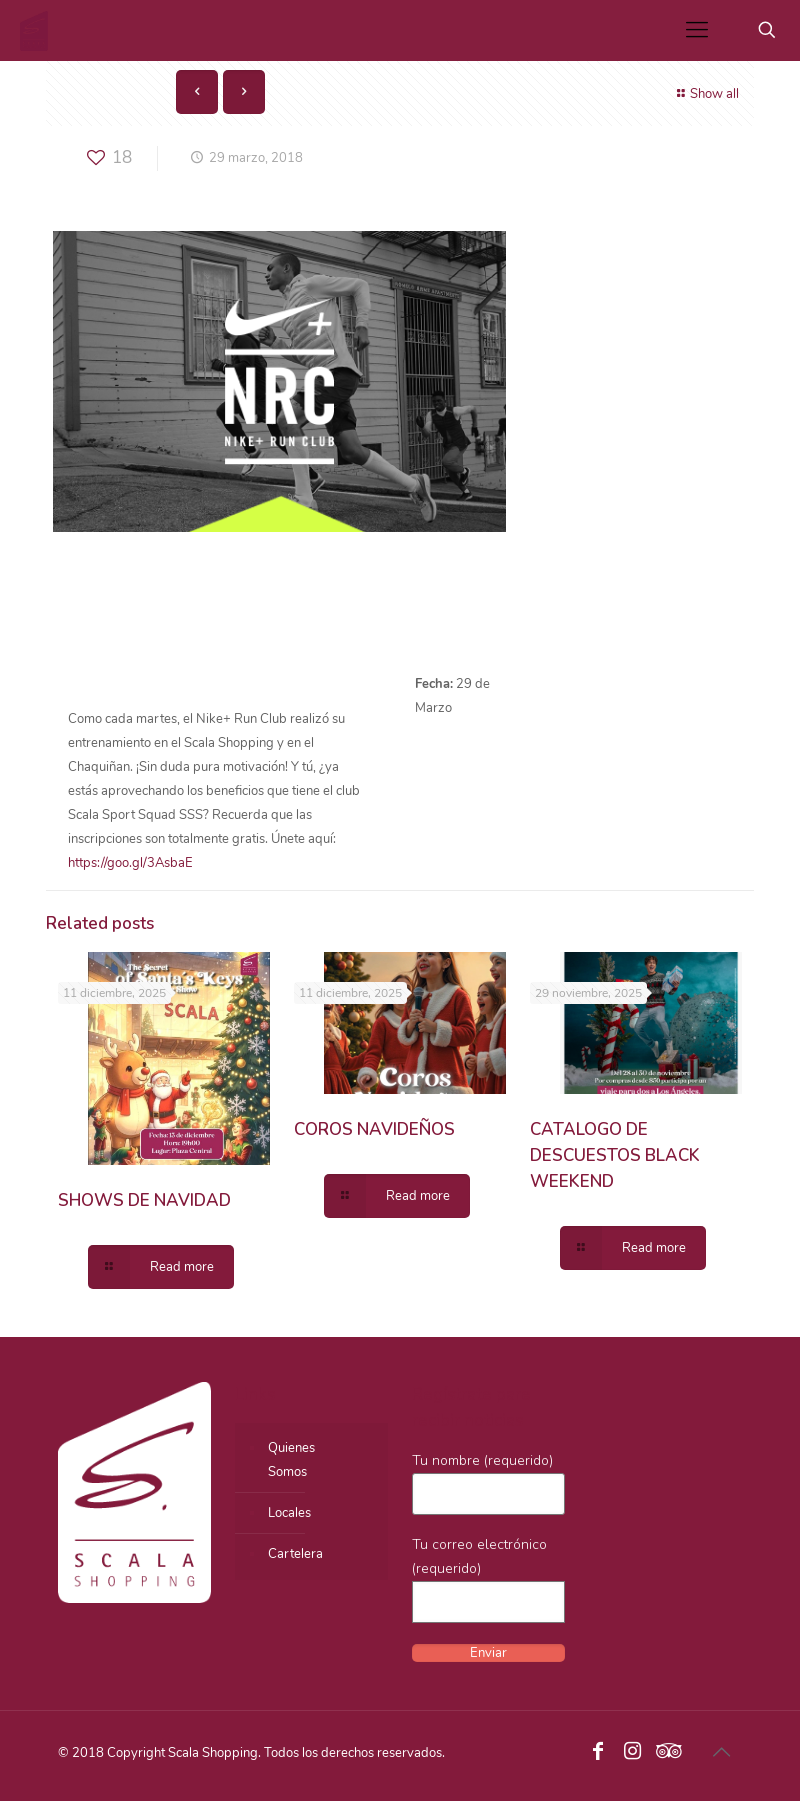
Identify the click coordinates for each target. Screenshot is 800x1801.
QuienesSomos (291, 1460)
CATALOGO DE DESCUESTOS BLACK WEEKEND (615, 1155)
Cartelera (295, 1554)
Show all (705, 94)
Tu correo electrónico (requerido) (488, 1579)
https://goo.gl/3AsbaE (130, 863)
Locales (289, 1513)
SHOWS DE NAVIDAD (144, 1200)
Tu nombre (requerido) (488, 1483)
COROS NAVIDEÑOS (374, 1129)
